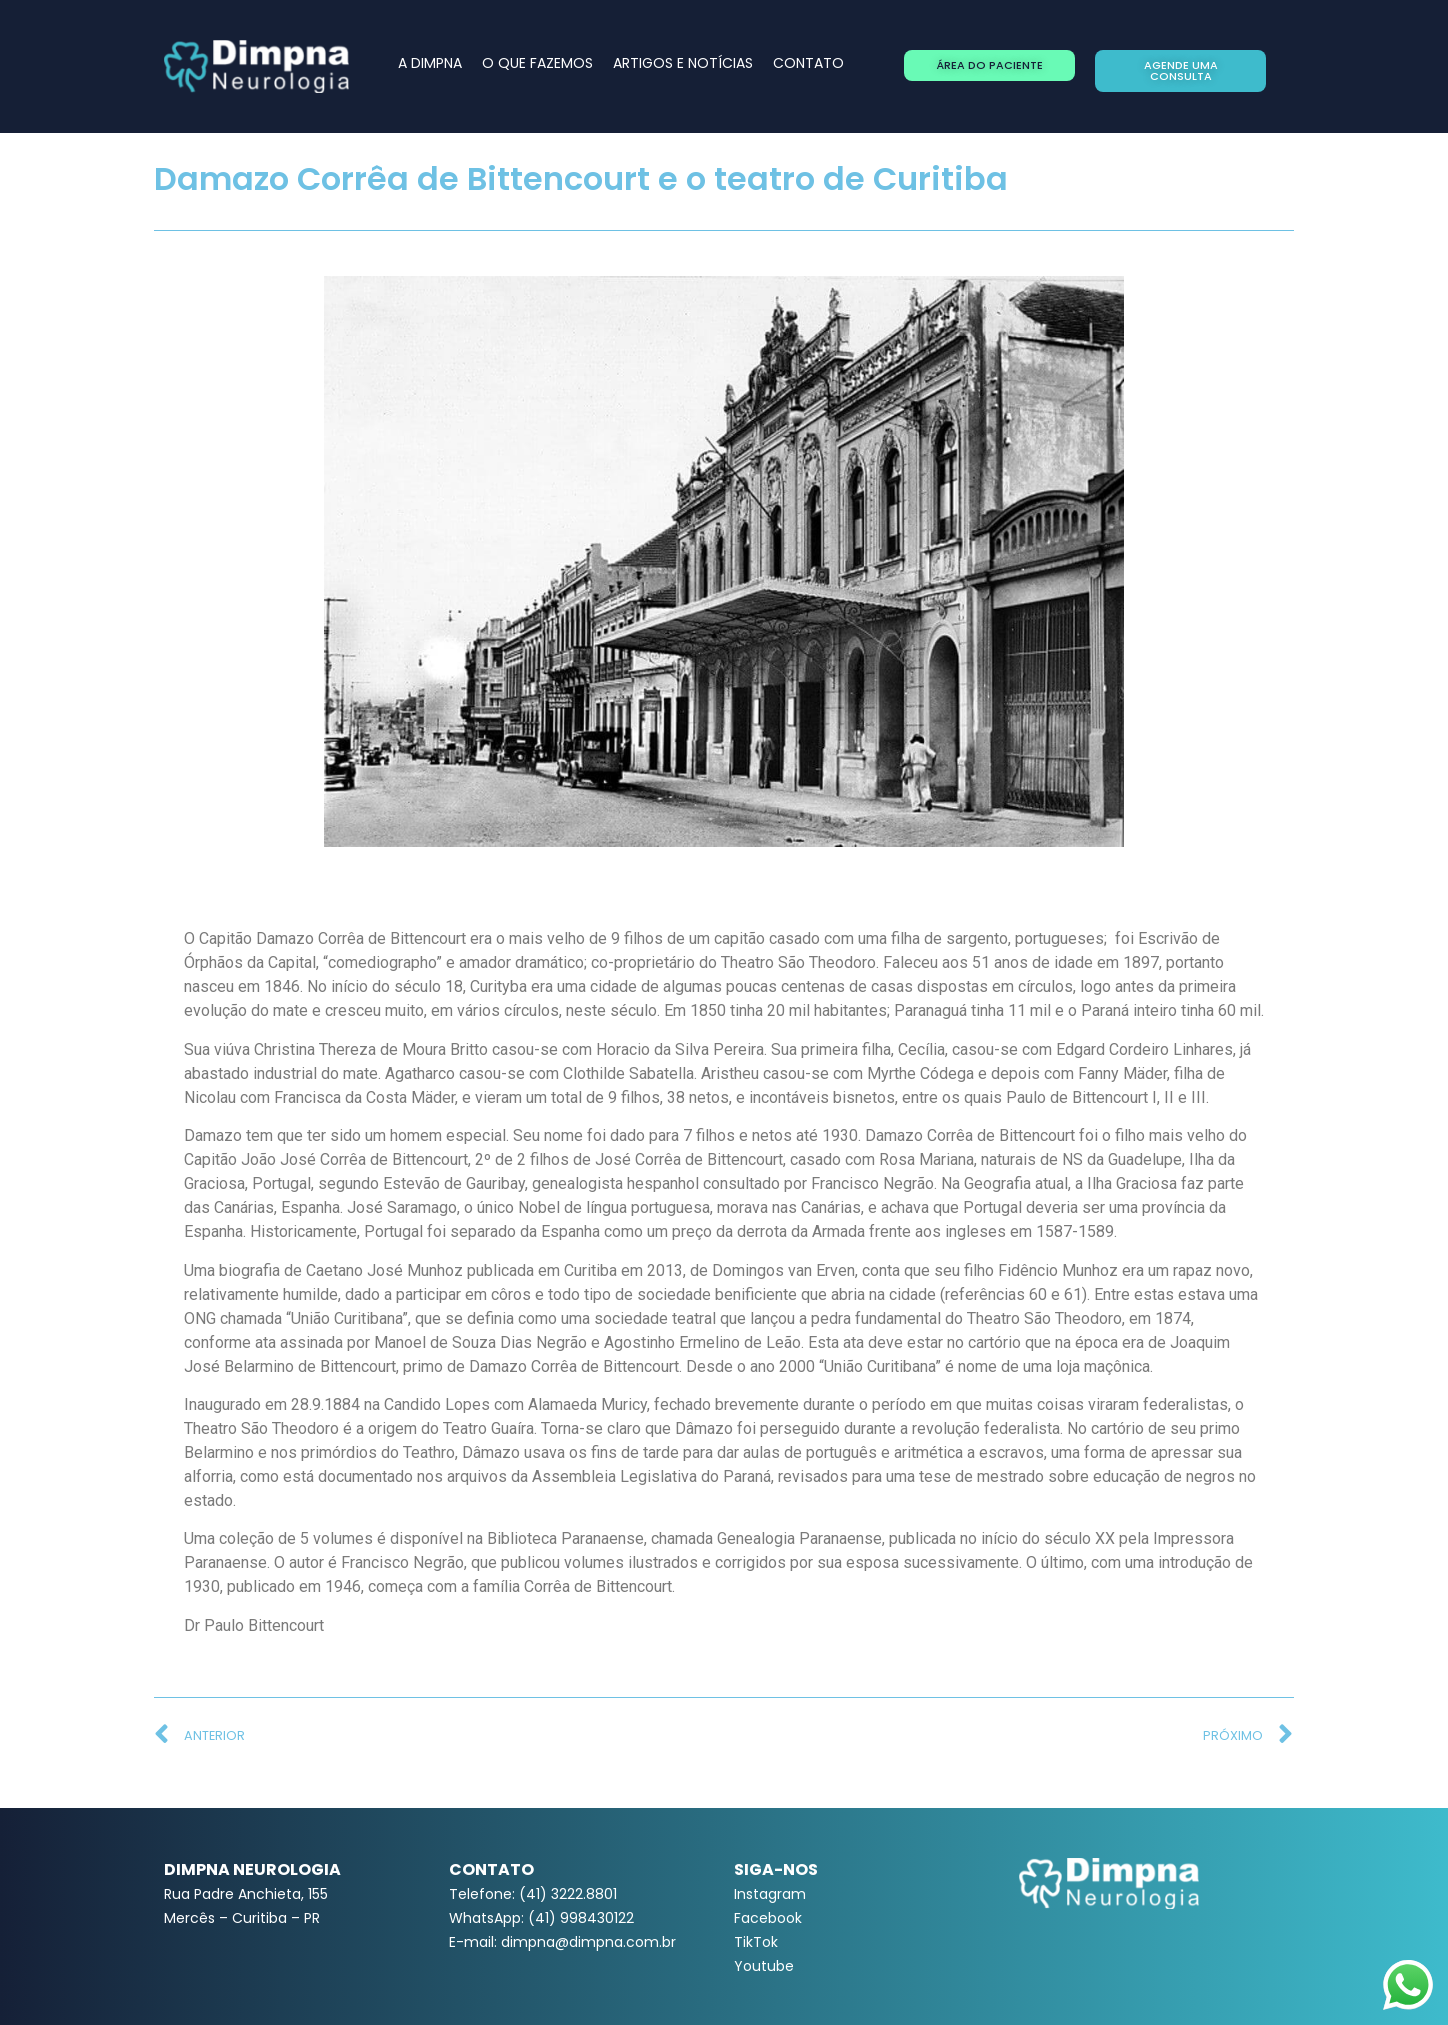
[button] (989, 65)
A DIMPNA (430, 63)
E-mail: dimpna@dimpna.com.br (562, 1942)
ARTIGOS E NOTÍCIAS (683, 63)
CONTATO (808, 63)
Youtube (764, 1966)
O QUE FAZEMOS (537, 63)
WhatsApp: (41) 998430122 (541, 1918)
